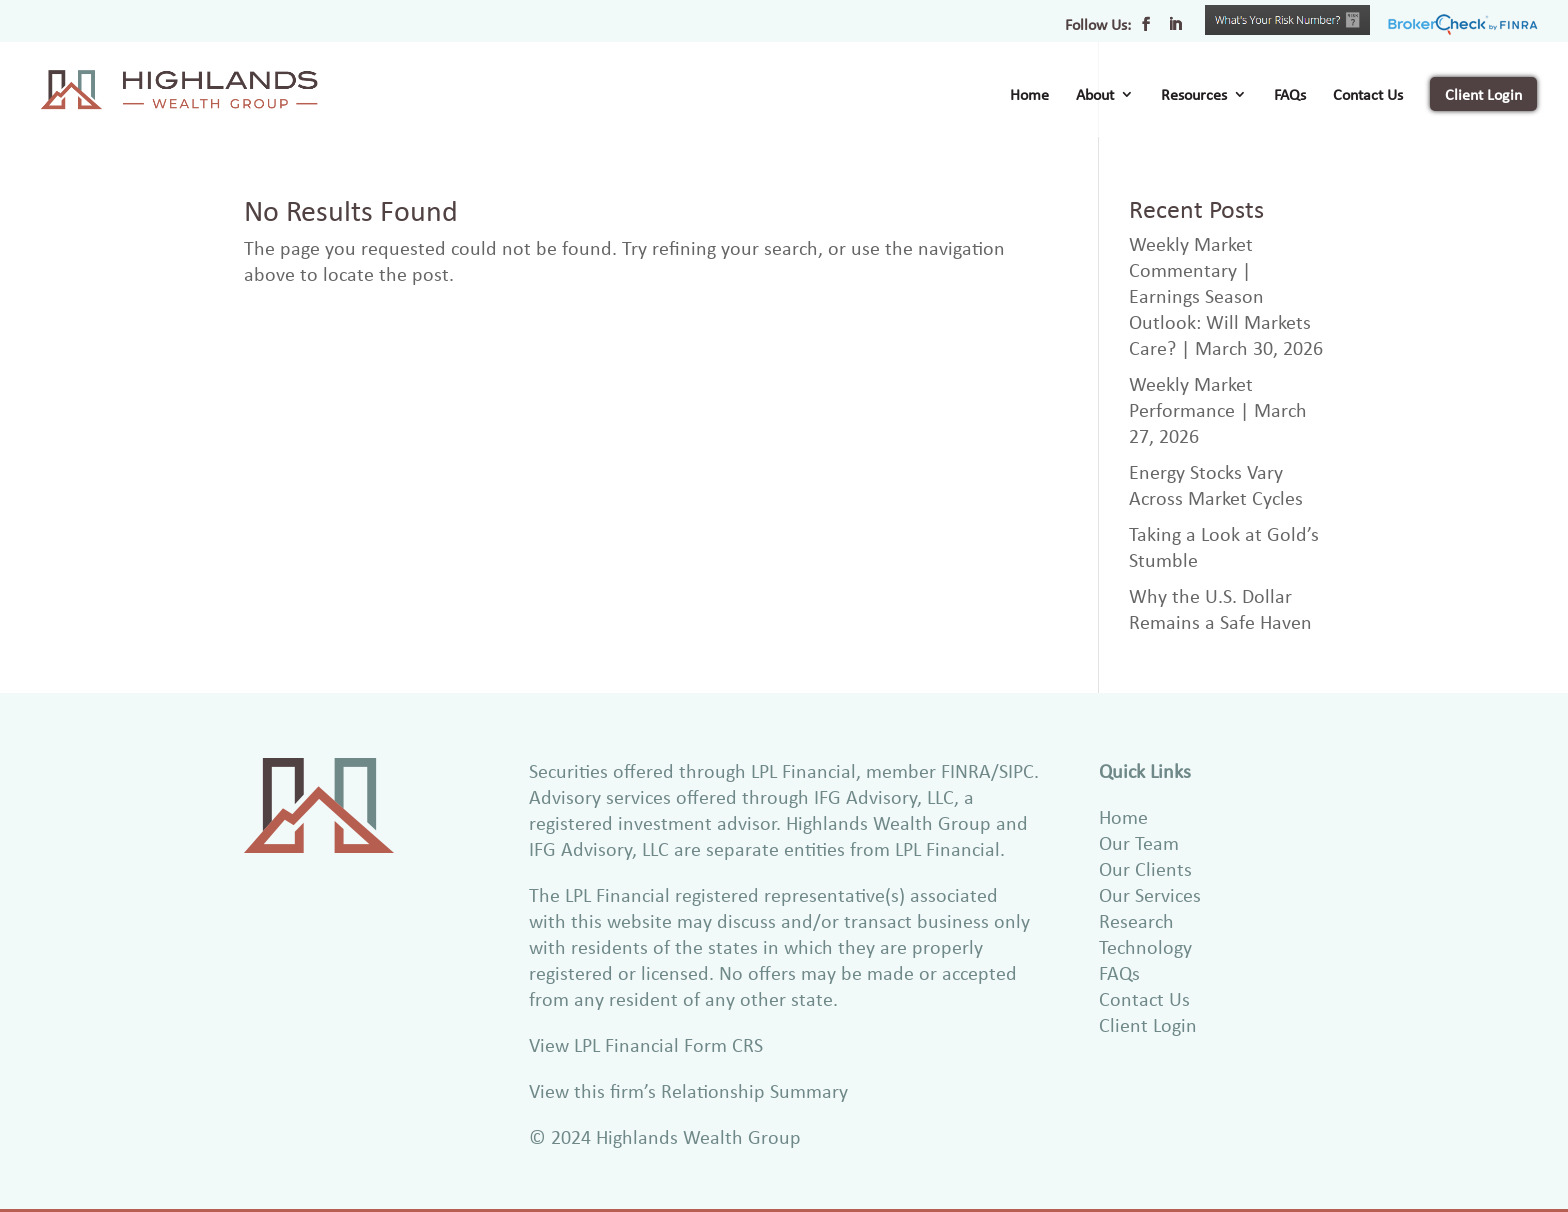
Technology (1145, 946)
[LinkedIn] (1175, 30)
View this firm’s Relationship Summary (688, 1090)
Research (1136, 920)
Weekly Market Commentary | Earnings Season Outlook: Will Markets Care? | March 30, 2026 (1226, 295)
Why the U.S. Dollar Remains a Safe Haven (1220, 608)
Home (1029, 96)
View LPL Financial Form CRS (646, 1044)
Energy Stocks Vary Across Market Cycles (1216, 484)
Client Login (1483, 94)
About (1095, 96)
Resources (1194, 96)
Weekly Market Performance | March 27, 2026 (1218, 409)
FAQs (1290, 96)
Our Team (1139, 842)
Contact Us (1368, 96)
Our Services (1150, 894)
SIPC (1016, 770)
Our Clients (1145, 868)
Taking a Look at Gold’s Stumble (1224, 546)
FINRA (966, 770)
